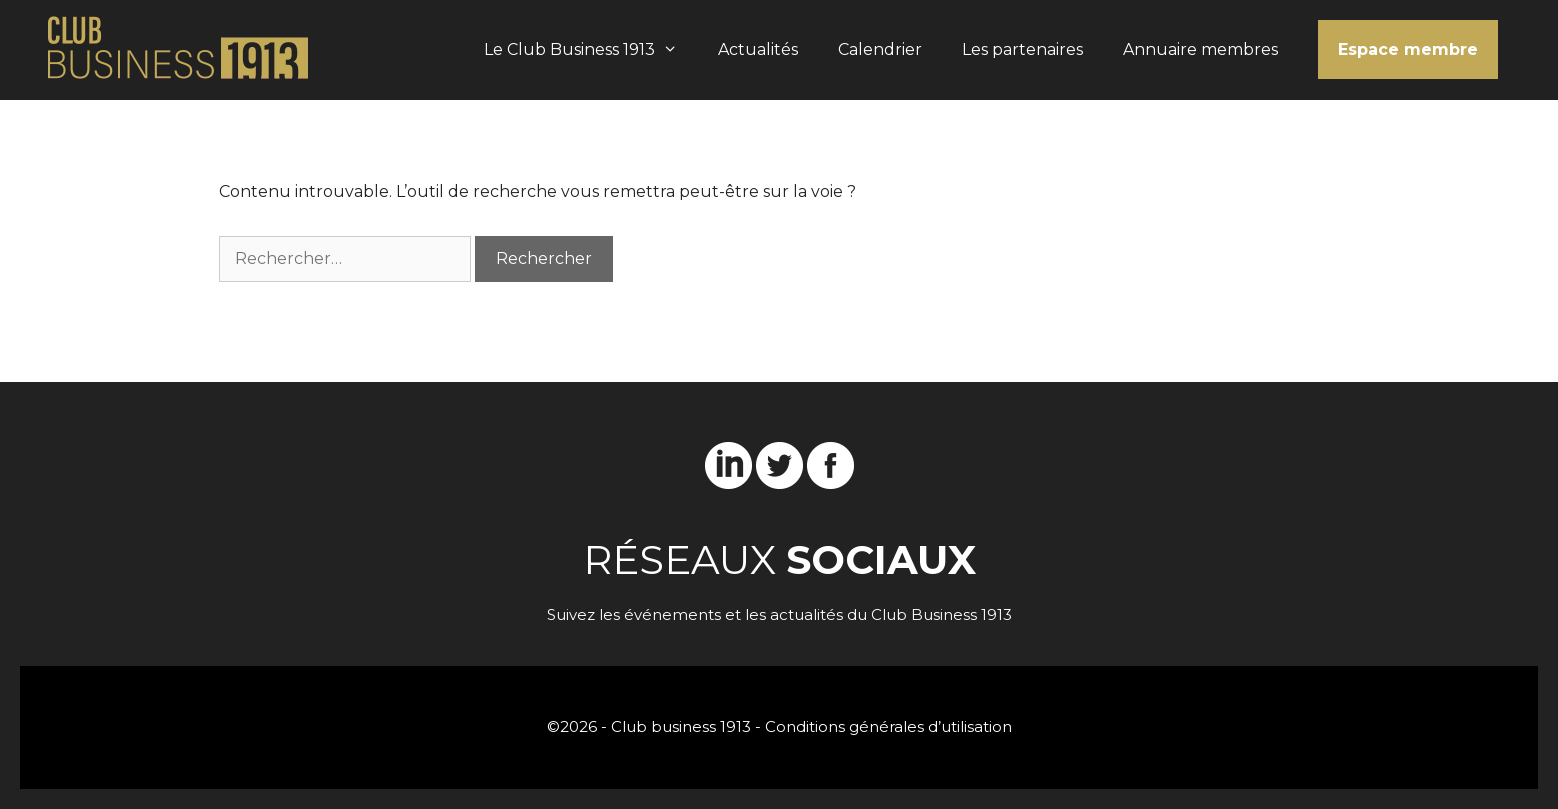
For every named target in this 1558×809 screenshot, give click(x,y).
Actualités (758, 49)
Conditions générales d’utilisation (888, 726)
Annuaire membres (1200, 49)
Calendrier (880, 49)
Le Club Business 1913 (591, 50)
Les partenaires (1022, 49)
